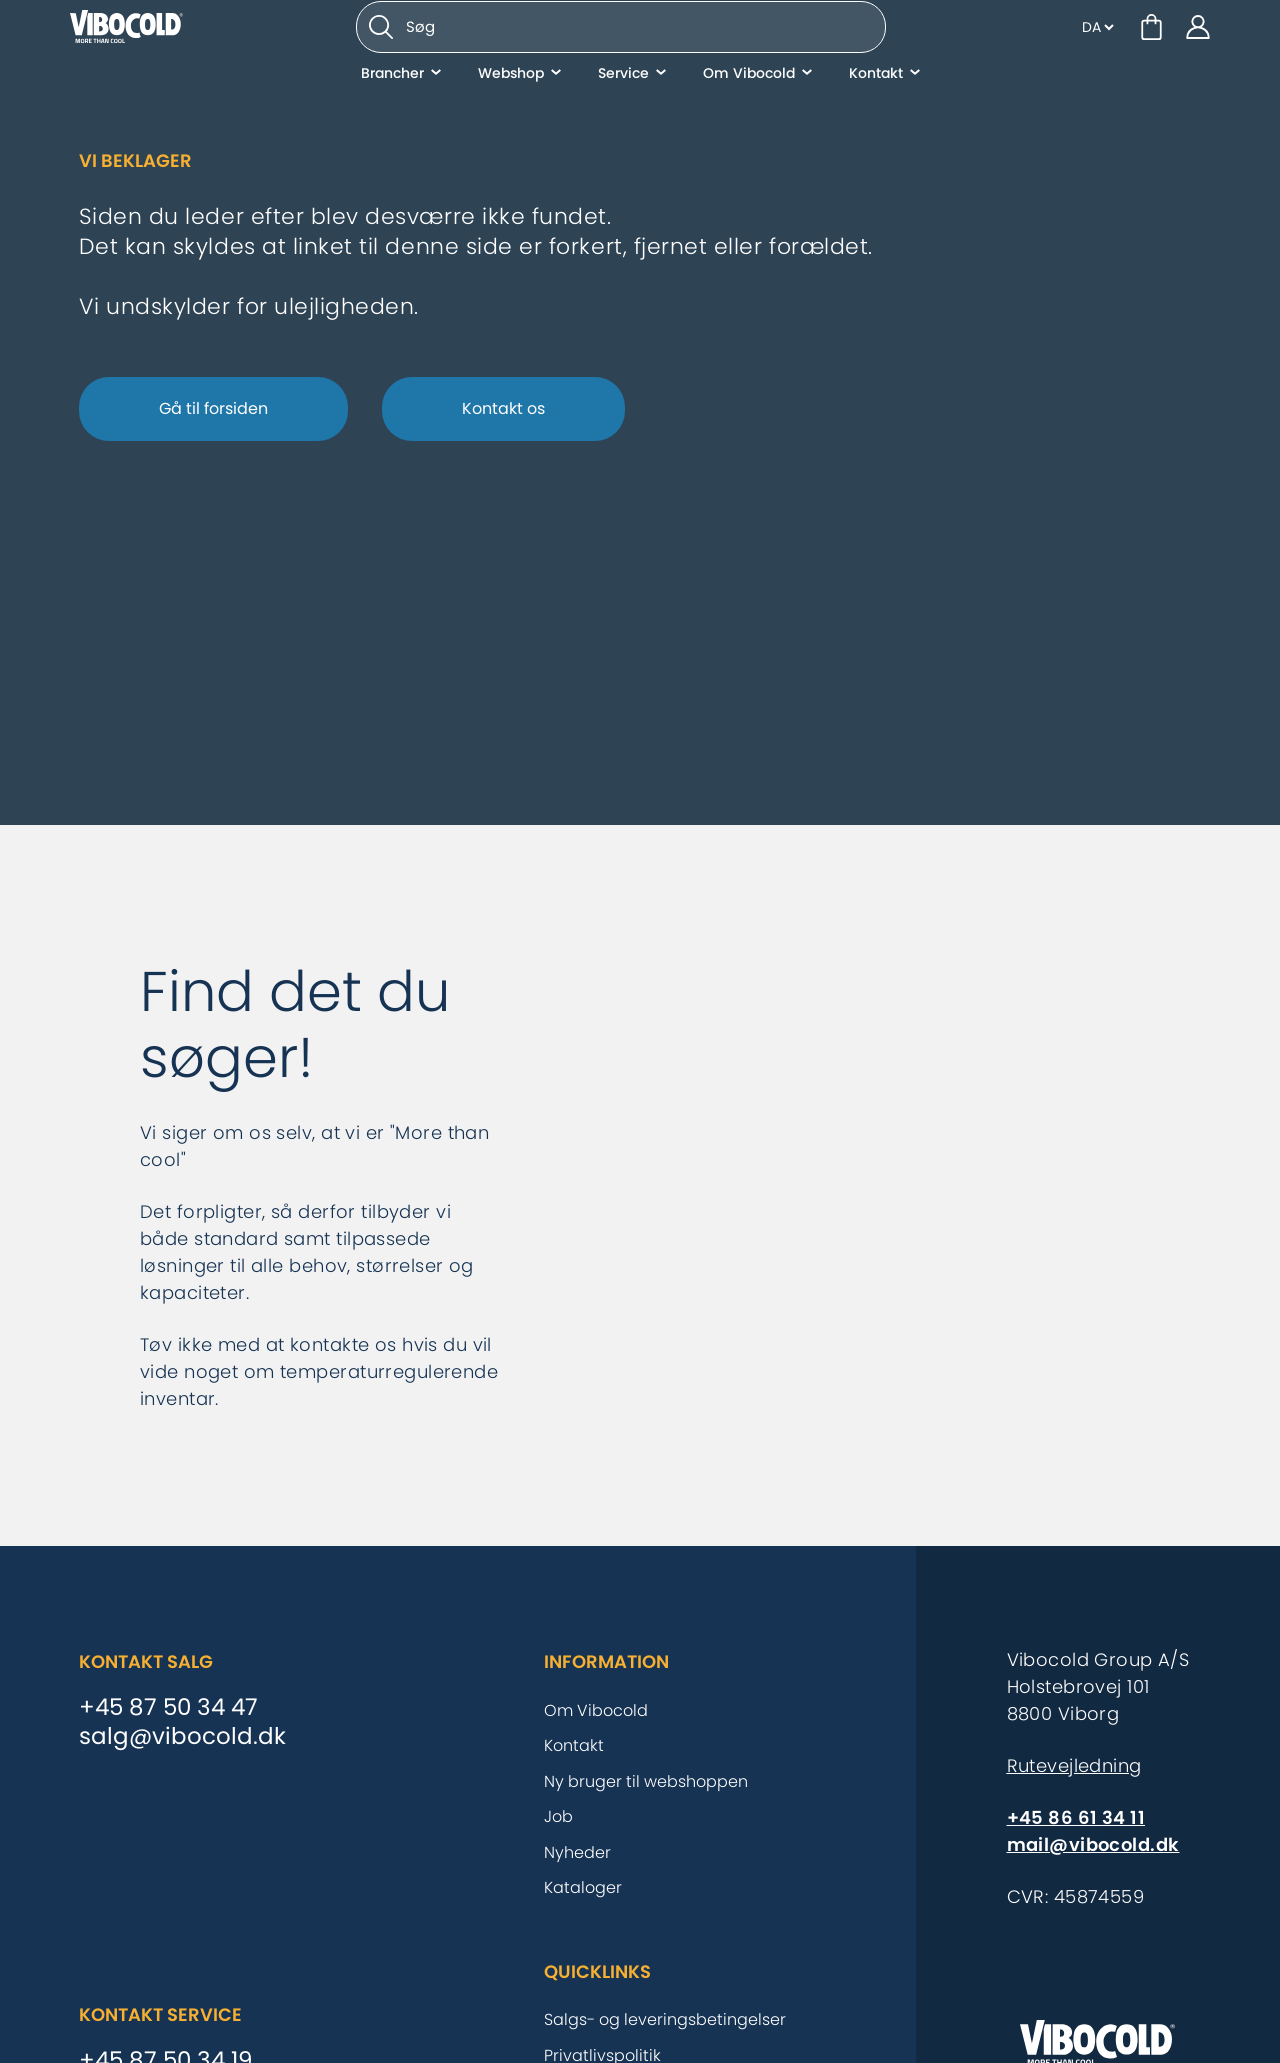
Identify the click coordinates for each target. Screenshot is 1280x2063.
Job (558, 1816)
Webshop (511, 115)
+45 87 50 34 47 (168, 1708)
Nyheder (577, 1852)
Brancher (392, 115)
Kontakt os (503, 408)
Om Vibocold (749, 115)
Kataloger (583, 1887)
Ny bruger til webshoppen (646, 1781)
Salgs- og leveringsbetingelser (665, 2019)
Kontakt (876, 115)
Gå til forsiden (213, 408)
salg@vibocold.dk (182, 1737)
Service (623, 115)
